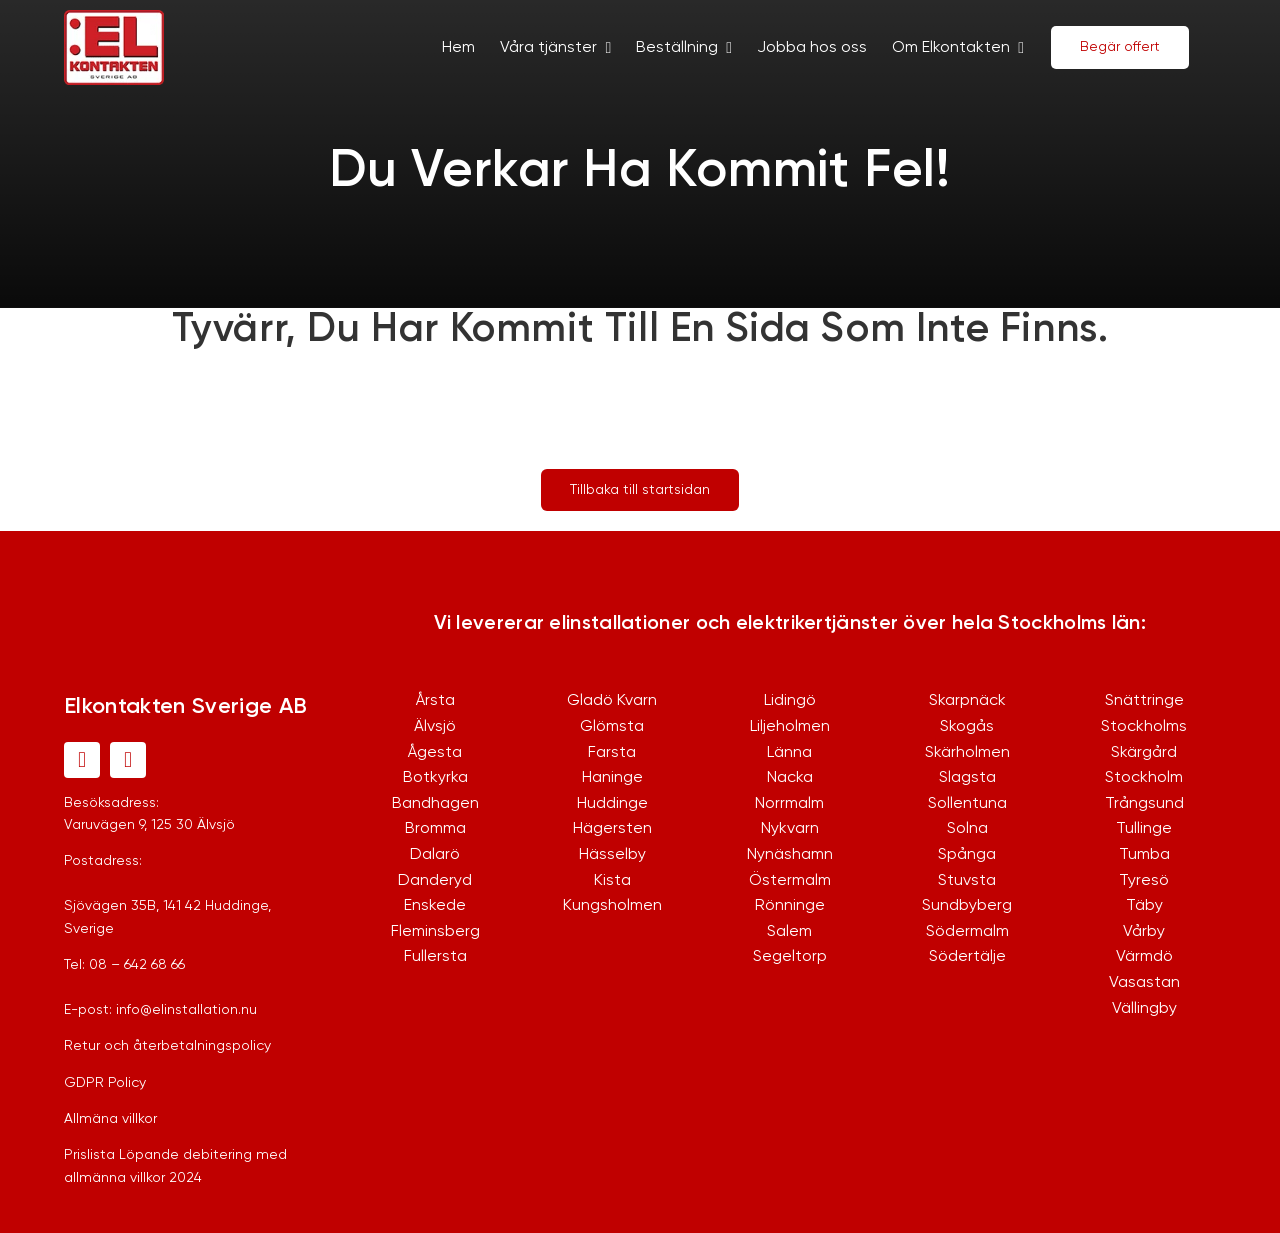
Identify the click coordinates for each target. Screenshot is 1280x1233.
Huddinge (612, 804)
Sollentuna (967, 804)
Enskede (435, 906)
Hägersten (612, 829)
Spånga (967, 855)
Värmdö (1144, 957)
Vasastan (1144, 983)
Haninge (612, 778)
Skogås (967, 727)
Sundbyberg (967, 906)
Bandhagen (435, 804)
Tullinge (1144, 829)
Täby (1144, 906)
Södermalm (967, 932)
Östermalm (790, 881)
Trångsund (1144, 804)
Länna (789, 753)
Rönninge (790, 906)
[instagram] (128, 760)
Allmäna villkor (110, 1119)
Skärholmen (967, 753)
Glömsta (612, 727)
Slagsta (967, 778)
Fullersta (435, 957)
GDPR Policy (105, 1083)
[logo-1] (114, 19)
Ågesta (435, 753)
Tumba (1144, 855)
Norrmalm (789, 804)
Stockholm (1144, 778)
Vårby (1144, 932)
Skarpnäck (967, 701)
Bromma (435, 829)
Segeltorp (790, 957)
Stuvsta (967, 881)
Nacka (790, 778)
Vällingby (1144, 1009)
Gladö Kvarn (612, 701)
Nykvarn (790, 829)
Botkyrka (435, 778)
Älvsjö (435, 727)
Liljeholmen (790, 727)
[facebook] (82, 760)
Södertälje (967, 957)
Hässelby (612, 855)
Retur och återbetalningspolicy (167, 1046)
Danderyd (435, 881)
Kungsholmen (612, 906)
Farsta (612, 753)
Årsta (435, 701)
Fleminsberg (435, 932)
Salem (789, 932)
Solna (967, 829)
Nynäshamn (790, 855)
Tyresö (1144, 881)
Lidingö (790, 701)
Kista (612, 881)
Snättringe (1144, 701)
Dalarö (435, 855)
